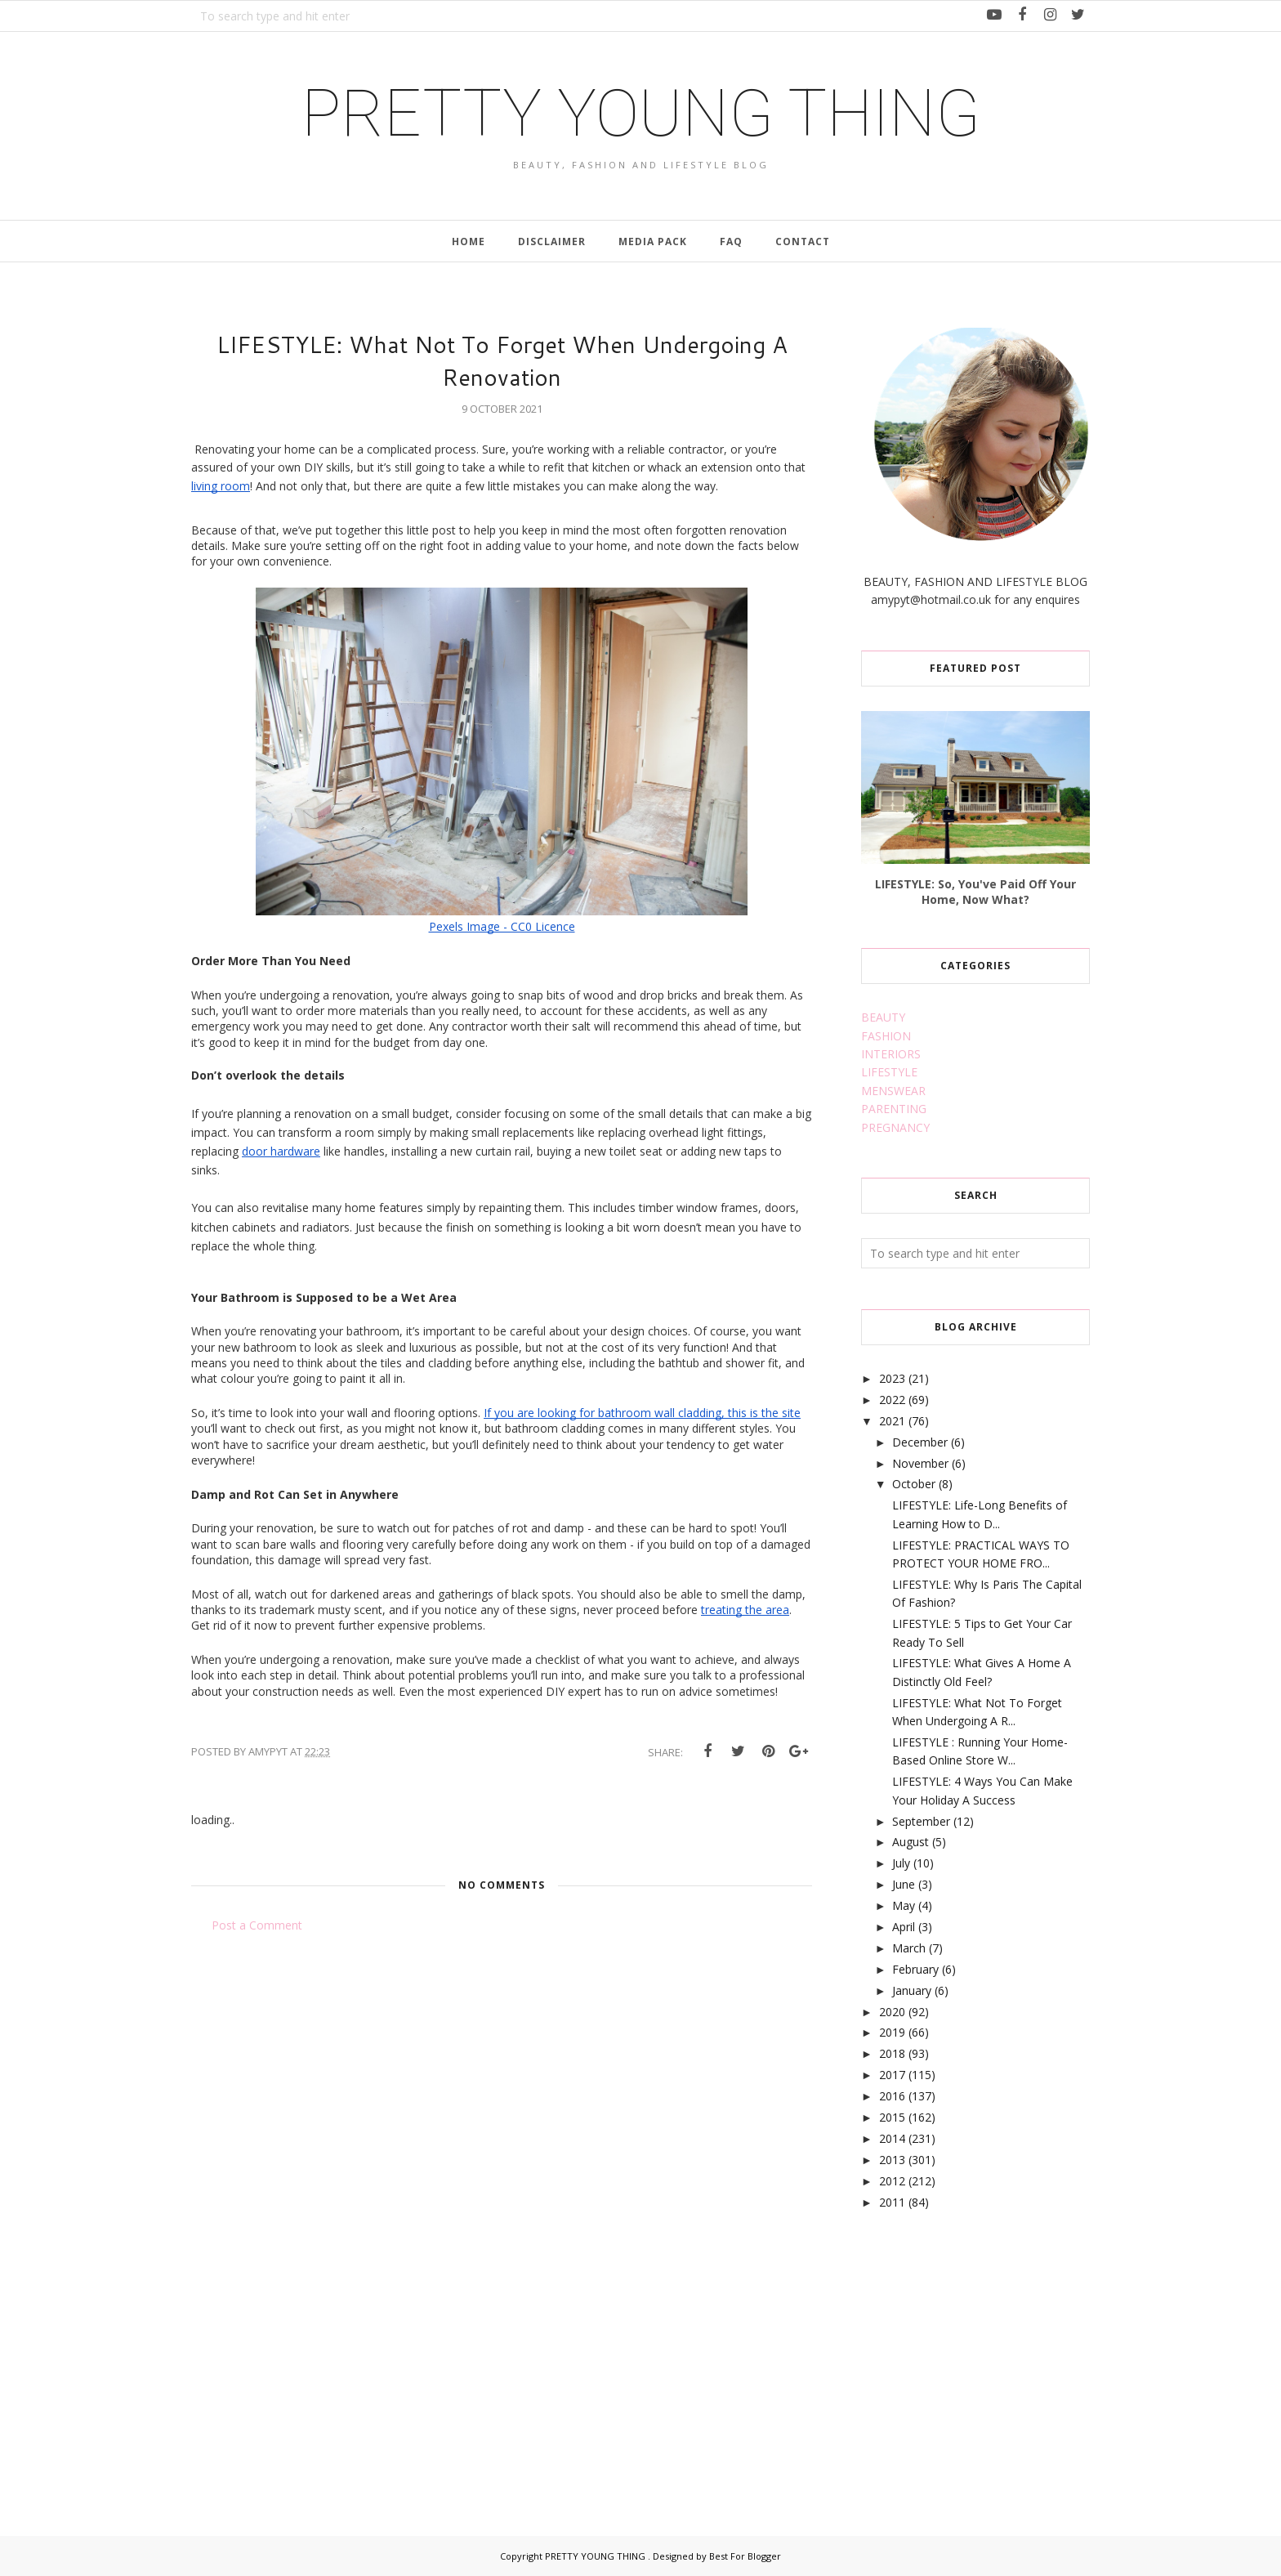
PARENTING (893, 1108)
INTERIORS (891, 1054)
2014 (892, 2138)
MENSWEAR (893, 1090)
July (901, 1863)
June (903, 1884)
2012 (892, 2181)
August (910, 1841)
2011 (892, 2202)
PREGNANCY (895, 1127)
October (913, 1483)
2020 (892, 2011)
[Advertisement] (983, 2354)
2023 (892, 1378)
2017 (892, 2074)
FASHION (886, 1036)
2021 (892, 1421)
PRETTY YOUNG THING (640, 113)
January (911, 1990)
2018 (892, 2053)
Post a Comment (257, 1925)
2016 (892, 2096)
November (920, 1463)
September (921, 1821)
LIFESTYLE (889, 1072)
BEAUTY (883, 1017)
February (915, 1969)
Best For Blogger (745, 2556)
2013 (892, 2159)
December (920, 1442)
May (903, 1905)
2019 (892, 2032)
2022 (892, 1399)
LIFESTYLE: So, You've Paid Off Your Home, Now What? (975, 891)
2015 (892, 2117)
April (903, 1926)
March (909, 1948)
